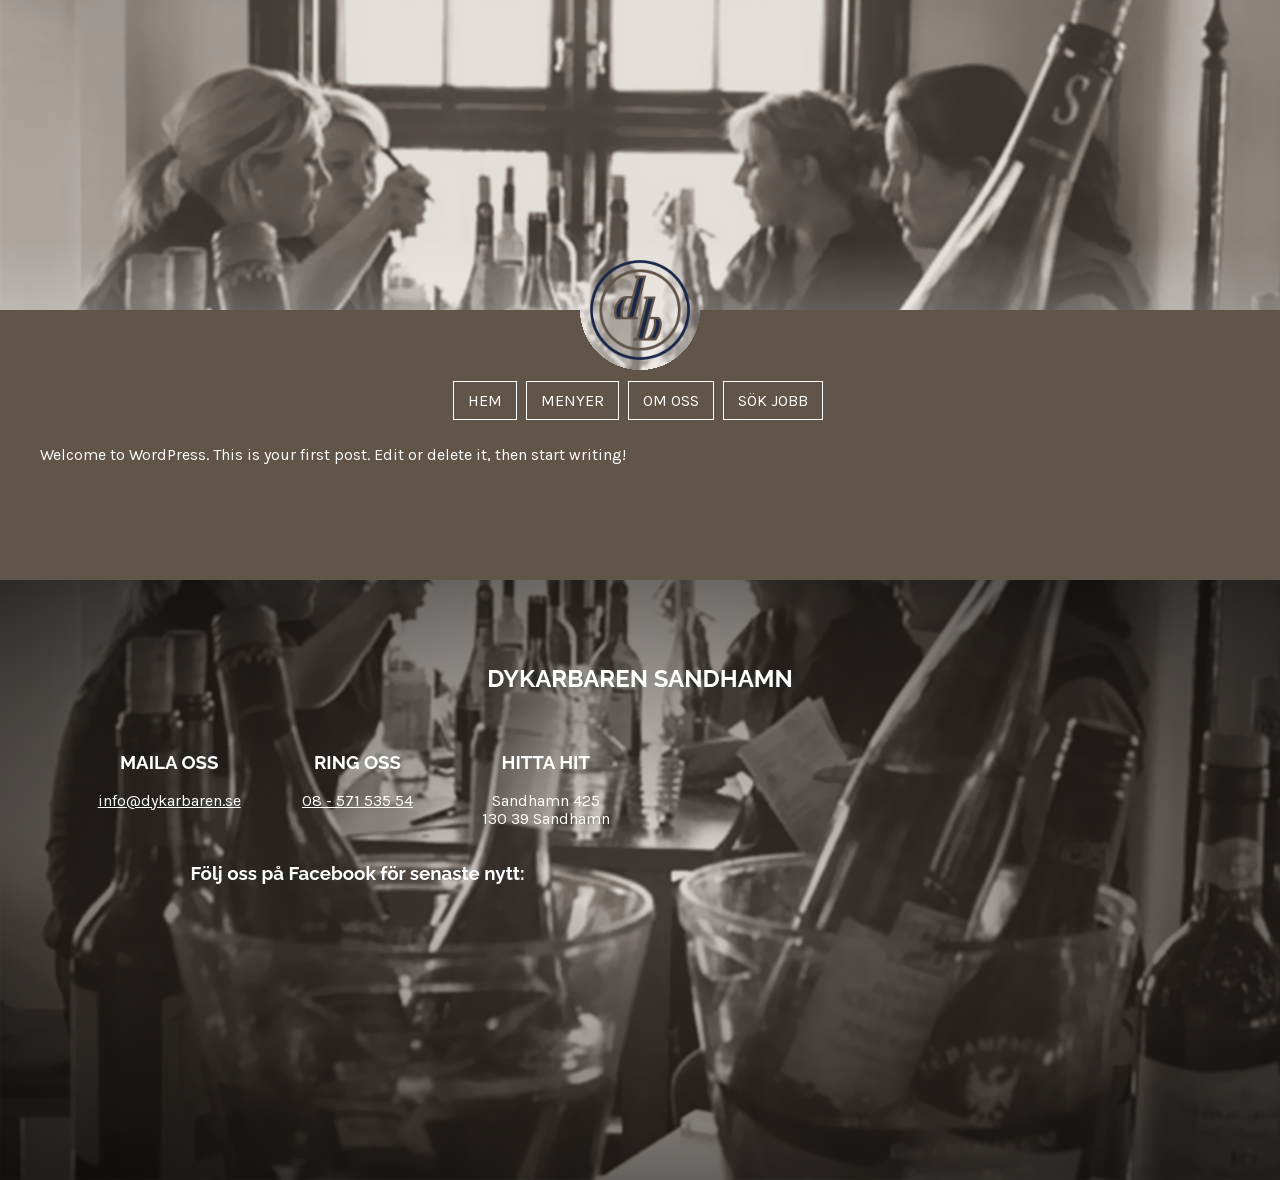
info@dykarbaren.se (169, 800)
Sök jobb (773, 400)
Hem (485, 400)
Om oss (671, 400)
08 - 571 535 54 (357, 800)
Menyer (572, 400)
